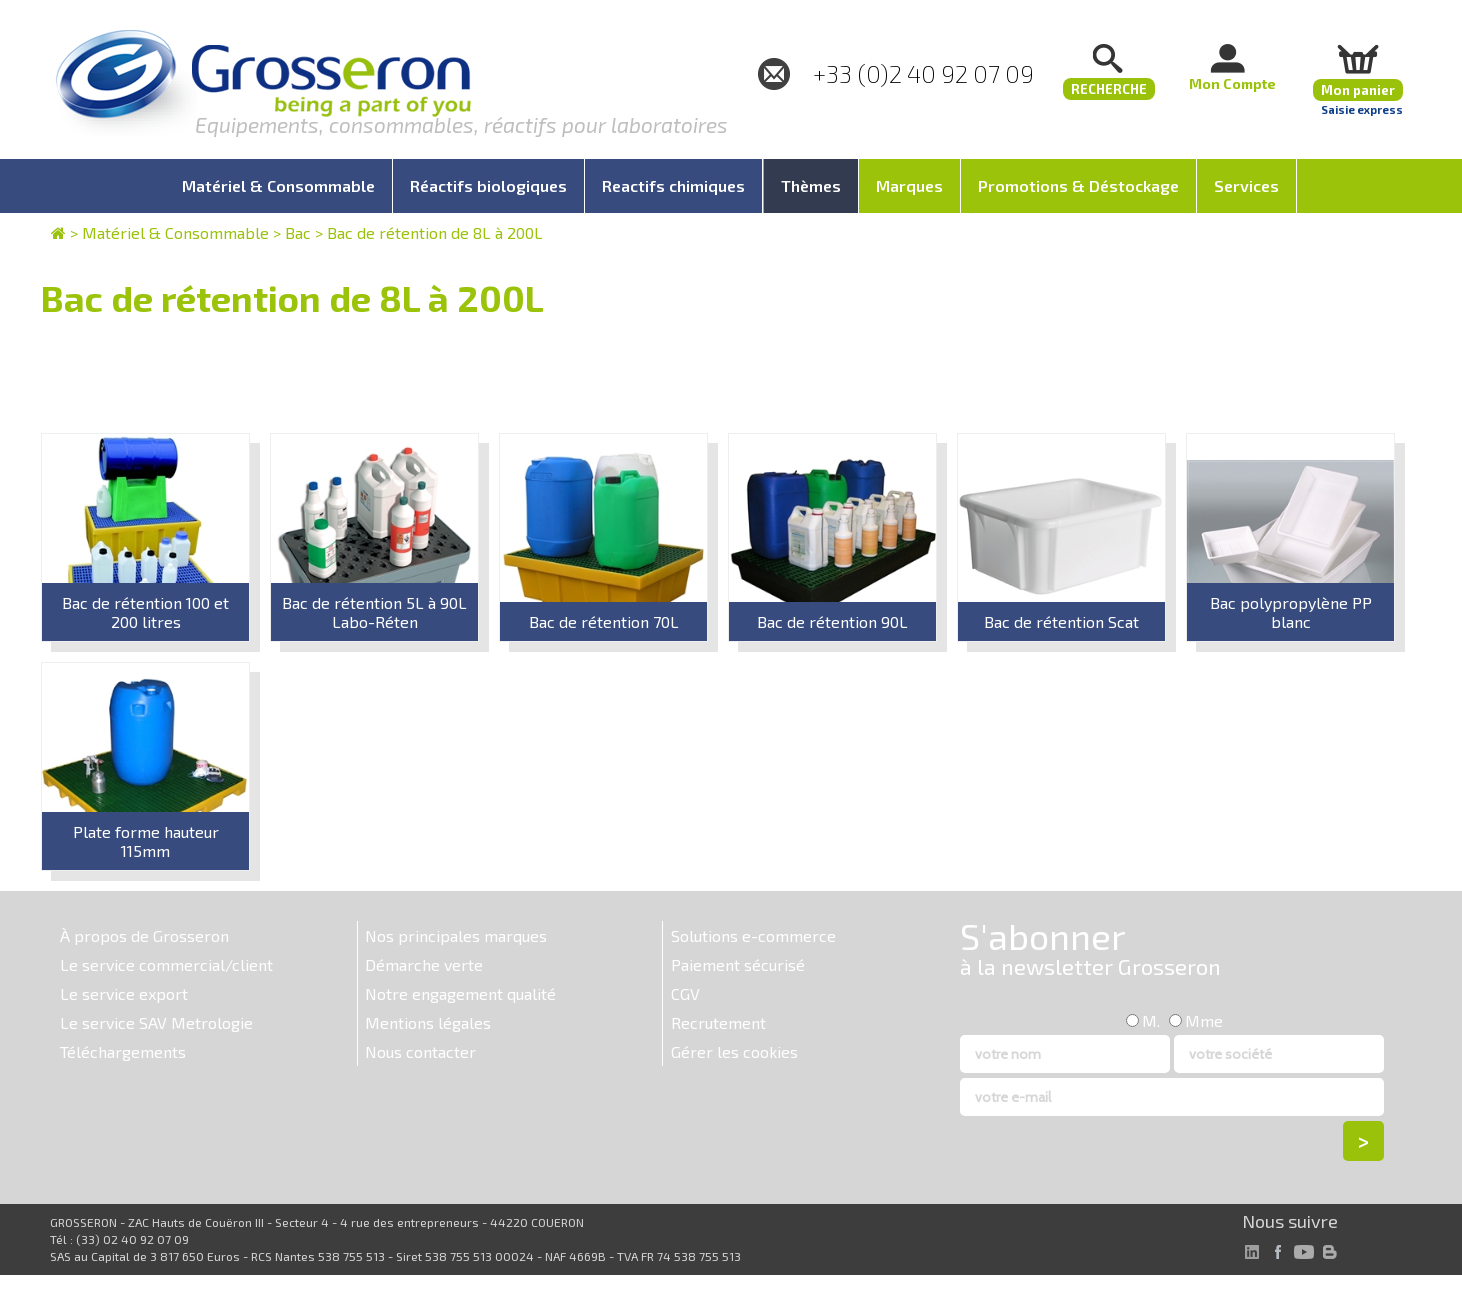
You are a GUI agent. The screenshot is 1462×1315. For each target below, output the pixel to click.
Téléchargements (123, 1051)
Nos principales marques (456, 935)
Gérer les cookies (734, 1051)
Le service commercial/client (166, 964)
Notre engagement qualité (460, 993)
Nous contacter (420, 1051)
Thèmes (811, 185)
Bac (298, 232)
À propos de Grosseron (144, 935)
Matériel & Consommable (175, 232)
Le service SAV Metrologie (156, 1022)
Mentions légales (428, 1022)
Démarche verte (424, 964)
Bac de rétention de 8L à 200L (435, 232)
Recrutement (718, 1022)
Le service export (124, 993)
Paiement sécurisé (738, 964)
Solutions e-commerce (753, 935)
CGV (685, 993)
